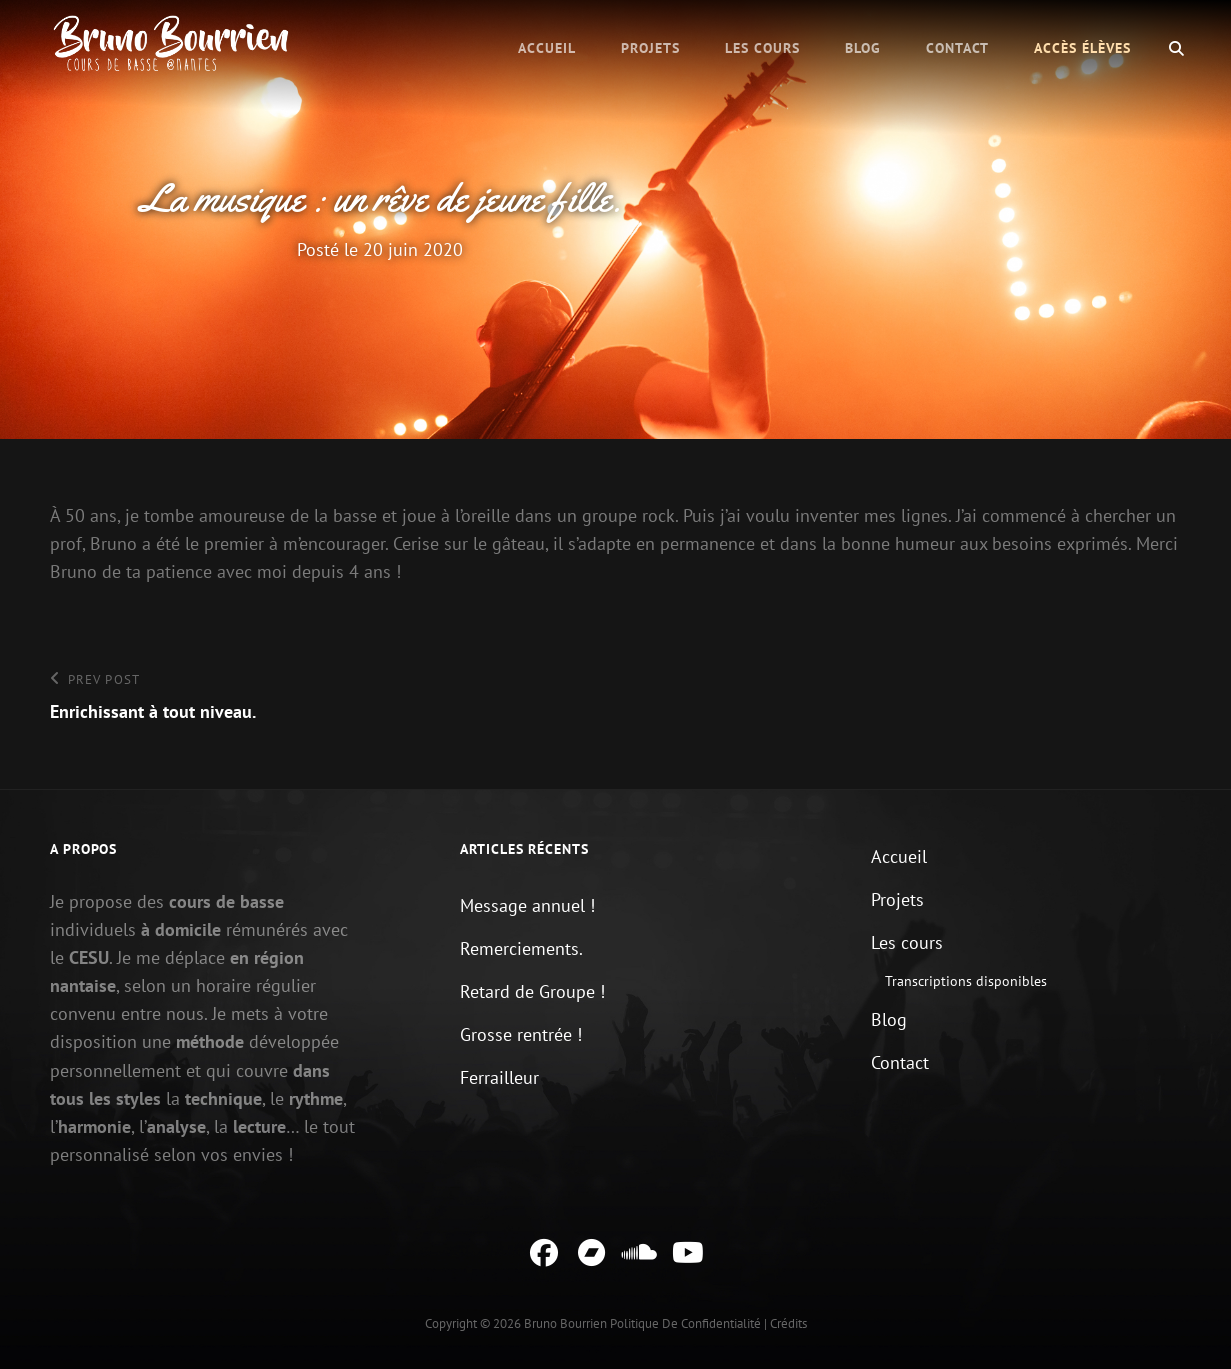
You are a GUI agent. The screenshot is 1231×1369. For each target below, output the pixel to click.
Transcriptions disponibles (966, 981)
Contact (957, 48)
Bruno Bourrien (565, 1323)
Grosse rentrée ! (521, 1034)
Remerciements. (521, 948)
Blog (863, 48)
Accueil (547, 48)
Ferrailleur (499, 1077)
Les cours (762, 48)
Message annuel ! (527, 905)
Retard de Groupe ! (532, 991)
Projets (650, 48)
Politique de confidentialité (685, 1323)
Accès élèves (1082, 48)
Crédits (788, 1323)
